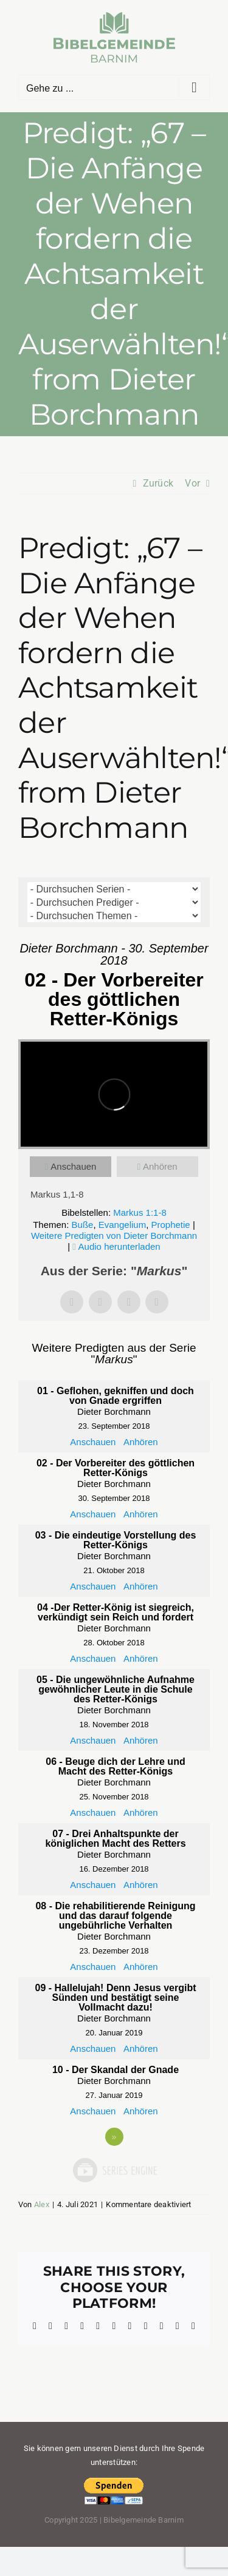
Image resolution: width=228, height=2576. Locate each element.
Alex (41, 2204)
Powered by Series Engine (114, 2170)
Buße (83, 1224)
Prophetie (170, 1224)
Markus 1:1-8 (140, 1212)
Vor (192, 483)
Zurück (158, 483)
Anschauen (73, 1166)
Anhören (160, 1166)
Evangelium (122, 1224)
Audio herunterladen (119, 1246)
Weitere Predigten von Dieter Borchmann (114, 1235)
